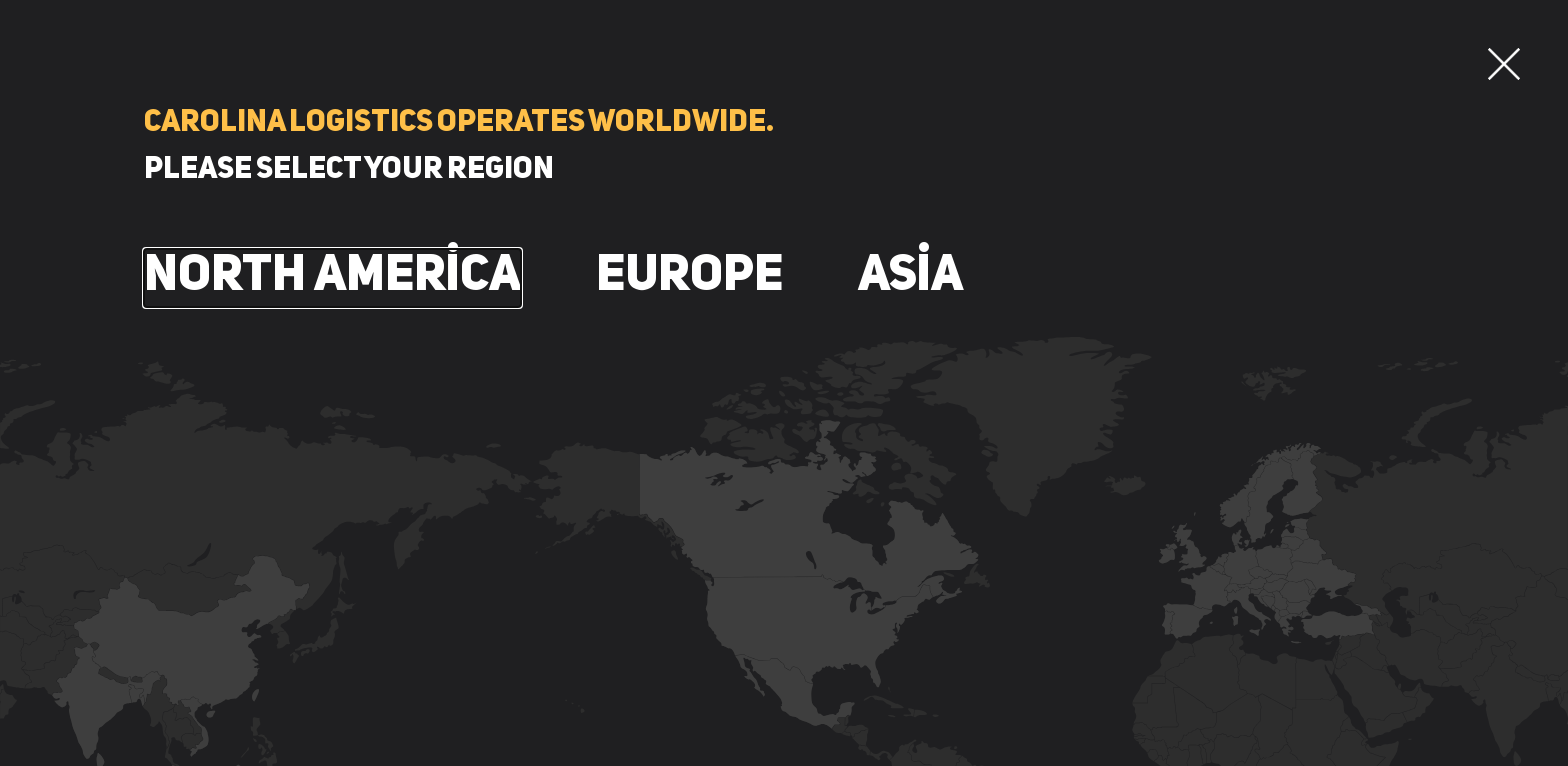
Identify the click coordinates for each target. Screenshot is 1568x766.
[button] (1504, 64)
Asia (910, 277)
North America (332, 277)
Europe (689, 277)
